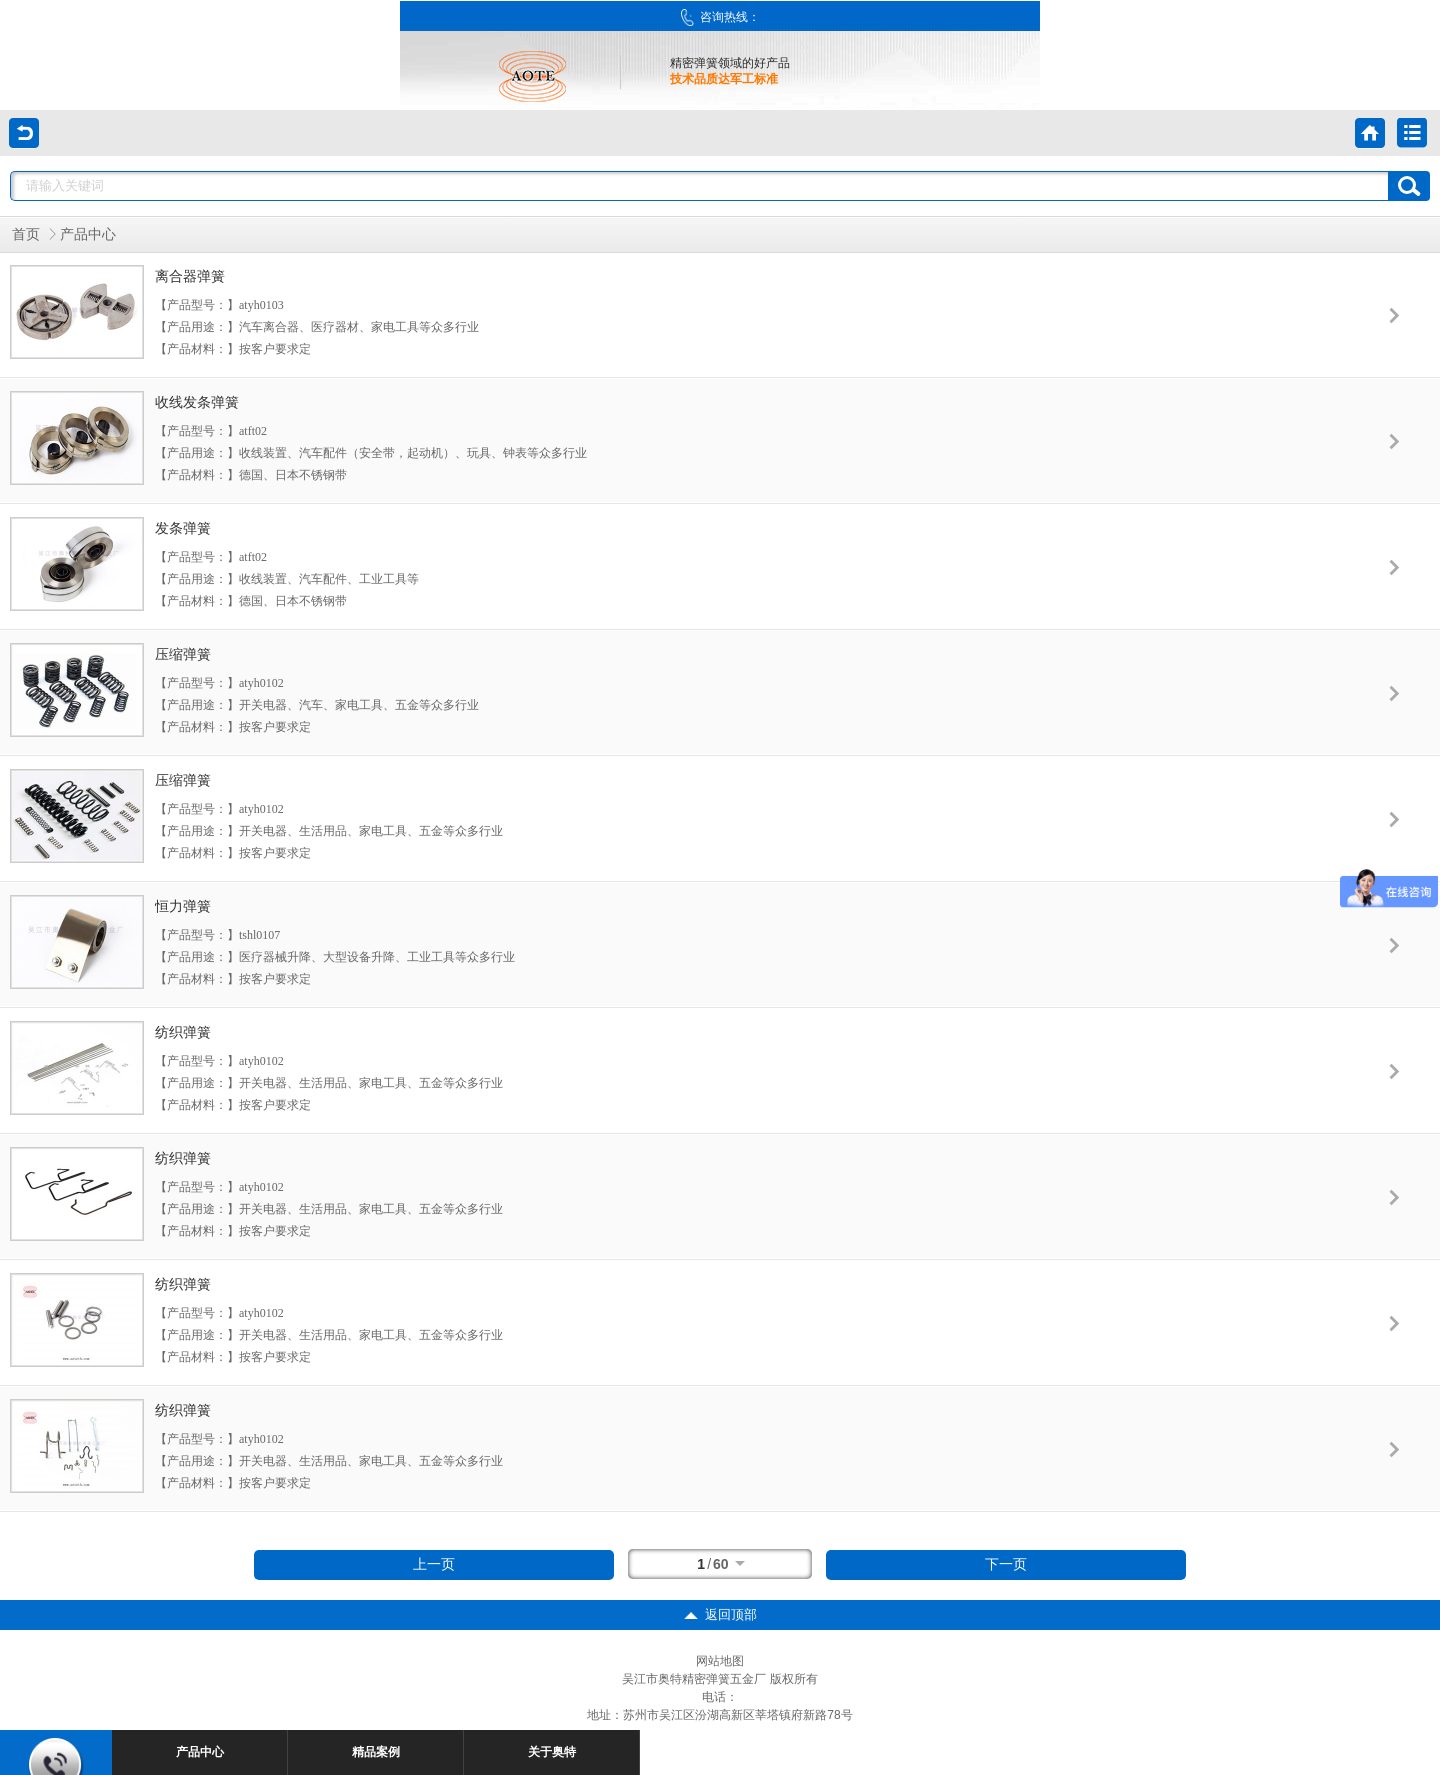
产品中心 (88, 234)
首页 (26, 234)
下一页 (1006, 1564)
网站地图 (720, 1661)
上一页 (434, 1564)
